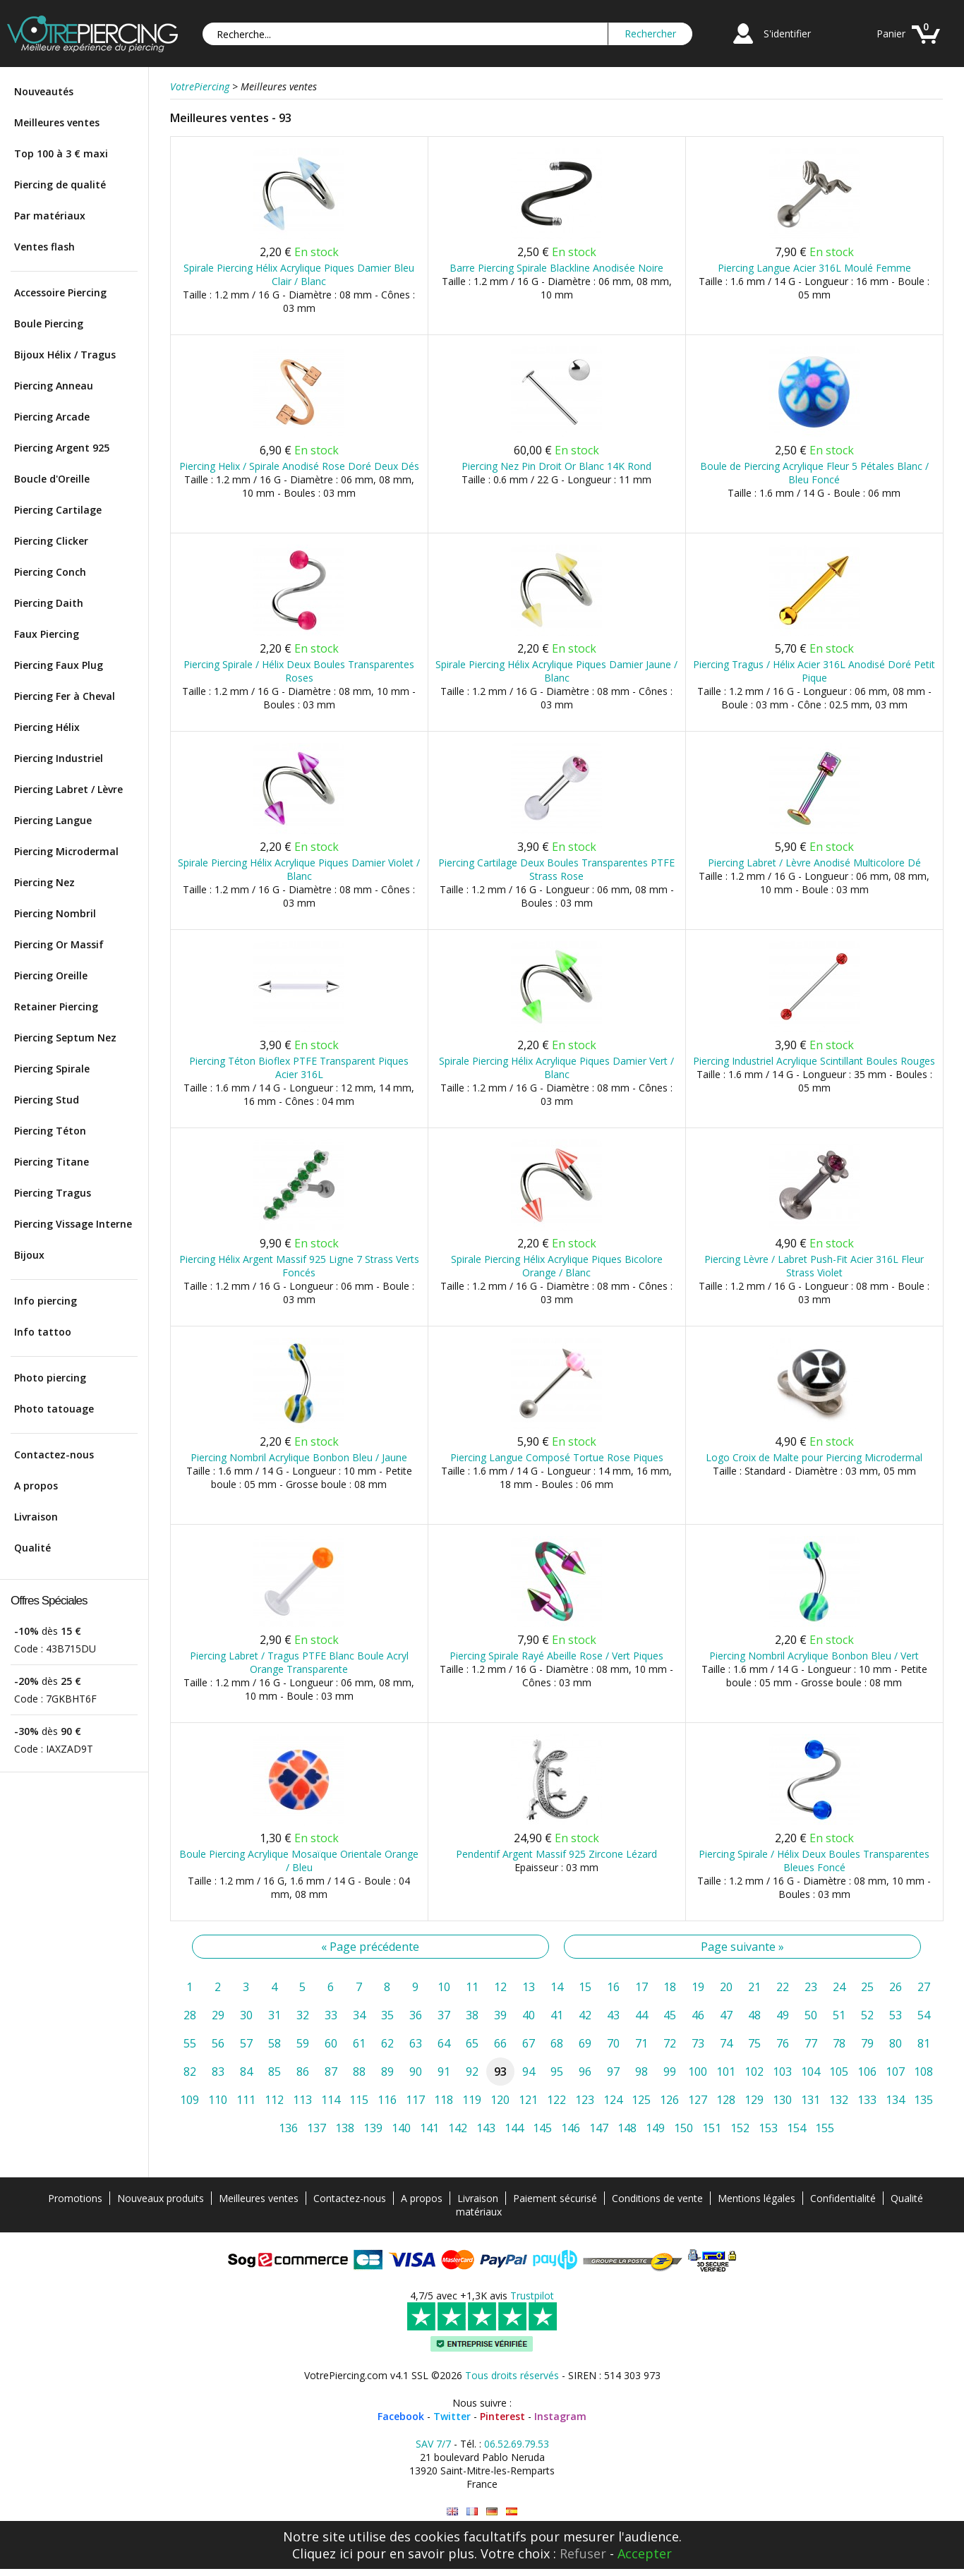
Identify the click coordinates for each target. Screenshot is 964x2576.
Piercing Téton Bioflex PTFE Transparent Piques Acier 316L (299, 1067)
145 (542, 2128)
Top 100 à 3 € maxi (61, 153)
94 (528, 2071)
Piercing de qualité (60, 184)
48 (754, 2015)
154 (796, 2128)
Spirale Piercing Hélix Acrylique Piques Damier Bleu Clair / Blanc (298, 274)
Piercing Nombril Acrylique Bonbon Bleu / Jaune (299, 1457)
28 (189, 2015)
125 (641, 2100)
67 (528, 2043)
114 (330, 2100)
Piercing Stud (46, 1099)
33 (331, 2015)
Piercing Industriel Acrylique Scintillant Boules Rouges (814, 1061)
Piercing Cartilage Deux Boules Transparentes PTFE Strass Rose (556, 869)
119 (471, 2100)
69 (585, 2043)
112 (274, 2100)
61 (359, 2043)
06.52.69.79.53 (516, 2443)
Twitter (452, 2416)
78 (839, 2043)
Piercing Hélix (47, 727)
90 (415, 2071)
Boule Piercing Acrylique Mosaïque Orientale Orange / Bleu (298, 1860)
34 (359, 2015)
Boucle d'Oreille (52, 478)
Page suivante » (742, 1946)
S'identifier (787, 33)
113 (302, 2100)
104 (810, 2071)
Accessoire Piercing (60, 292)
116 (387, 2100)
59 (302, 2043)
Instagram (560, 2416)
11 (472, 1987)
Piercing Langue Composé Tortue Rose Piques (556, 1457)
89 (387, 2071)
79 (867, 2043)
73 (698, 2043)
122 (556, 2100)
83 (218, 2071)
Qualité (32, 1547)
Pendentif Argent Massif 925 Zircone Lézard (556, 1854)
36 (415, 2015)
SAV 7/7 (433, 2443)
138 (344, 2128)
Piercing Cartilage (58, 509)
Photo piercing (50, 1377)
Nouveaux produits (160, 2198)
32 (302, 2015)
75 (754, 2043)
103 (782, 2071)
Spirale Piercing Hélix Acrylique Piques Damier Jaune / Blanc (556, 671)
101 (725, 2071)
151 (711, 2128)
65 (472, 2043)
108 (923, 2071)
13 (528, 1987)
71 (641, 2043)
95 (556, 2071)
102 (754, 2071)
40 (528, 2015)
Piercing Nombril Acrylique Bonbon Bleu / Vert (814, 1655)
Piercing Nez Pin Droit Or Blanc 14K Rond (556, 466)
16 (613, 1987)
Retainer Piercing (56, 1006)
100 (697, 2071)
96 (585, 2071)
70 (613, 2043)
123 (584, 2100)
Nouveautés (43, 91)
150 (683, 2128)
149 (655, 2128)
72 (669, 2043)
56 (218, 2043)
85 (274, 2071)
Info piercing (45, 1300)
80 (895, 2043)
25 (867, 1987)
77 (811, 2043)
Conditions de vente (657, 2198)
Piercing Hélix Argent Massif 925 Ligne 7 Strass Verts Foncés (299, 1265)
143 (485, 2128)
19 (698, 1987)
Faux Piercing (46, 634)
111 (245, 2100)
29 (218, 2015)
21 (754, 1987)
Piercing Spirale (52, 1068)
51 (839, 2015)
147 (598, 2128)
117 (415, 2100)
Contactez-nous (54, 1454)
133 (866, 2100)
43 (613, 2015)
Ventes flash (44, 246)
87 (331, 2071)
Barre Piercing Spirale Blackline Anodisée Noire (556, 267)
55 (189, 2043)
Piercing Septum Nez (65, 1037)
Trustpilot (532, 2295)
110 (217, 2100)
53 (895, 2015)
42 (585, 2015)
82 (189, 2071)
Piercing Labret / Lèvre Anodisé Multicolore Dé (814, 862)
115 (358, 2100)
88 (359, 2071)
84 (246, 2071)
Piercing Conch (50, 572)
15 (585, 1987)
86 (302, 2071)
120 (500, 2100)
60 (331, 2043)
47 (726, 2015)
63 (415, 2043)
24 (839, 1987)
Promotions (75, 2198)
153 (768, 2128)
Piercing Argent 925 (61, 447)
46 (698, 2015)
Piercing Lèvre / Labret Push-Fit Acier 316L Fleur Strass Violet (814, 1265)
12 (500, 1987)
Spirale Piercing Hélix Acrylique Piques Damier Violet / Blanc (299, 869)
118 (443, 2100)
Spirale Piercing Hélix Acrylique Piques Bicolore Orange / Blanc (557, 1265)
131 (810, 2100)
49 (782, 2015)
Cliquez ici (322, 2553)
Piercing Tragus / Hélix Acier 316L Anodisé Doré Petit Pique (814, 671)
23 (811, 1987)
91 (444, 2071)
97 (613, 2071)
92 (472, 2071)
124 (612, 2100)
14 (556, 1987)
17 (641, 1987)
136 (288, 2128)
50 (811, 2015)
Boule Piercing (48, 323)
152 (739, 2128)
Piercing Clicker (51, 541)
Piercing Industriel (58, 758)
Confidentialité (843, 2198)
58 (274, 2043)
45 (669, 2015)
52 (867, 2015)
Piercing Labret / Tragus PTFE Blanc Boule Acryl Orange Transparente (299, 1662)
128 (725, 2100)
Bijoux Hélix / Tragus (65, 354)
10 (444, 1987)
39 (500, 2015)
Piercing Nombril (55, 913)
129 (754, 2100)
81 (923, 2043)
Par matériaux (49, 215)
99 (669, 2071)
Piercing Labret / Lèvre (68, 789)
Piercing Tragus (52, 1192)
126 (669, 2100)
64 (444, 2043)
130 (782, 2100)
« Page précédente (370, 1946)
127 (697, 2100)
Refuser (583, 2553)
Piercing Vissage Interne (73, 1223)
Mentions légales (756, 2198)
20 (726, 1987)
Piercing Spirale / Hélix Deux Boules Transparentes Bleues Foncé (814, 1860)
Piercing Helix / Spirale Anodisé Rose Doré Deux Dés (299, 466)
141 (429, 2128)
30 (246, 2015)
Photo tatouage (54, 1408)
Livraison (36, 1516)
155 (824, 2128)
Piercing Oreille (51, 975)
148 (627, 2128)
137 (316, 2128)
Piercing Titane (51, 1161)
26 (895, 1987)
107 (895, 2071)
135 (923, 2100)
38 (472, 2015)
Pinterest (502, 2416)
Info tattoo (42, 1331)
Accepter (644, 2553)
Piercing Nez (44, 882)
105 (838, 2071)
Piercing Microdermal (66, 851)
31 (274, 2015)
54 (923, 2015)
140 (401, 2128)
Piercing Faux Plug (58, 665)
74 (726, 2043)
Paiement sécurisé (555, 2198)
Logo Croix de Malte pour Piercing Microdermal (814, 1457)
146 (570, 2128)
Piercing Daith (48, 603)
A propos (36, 1485)
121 (528, 2100)
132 (838, 2100)
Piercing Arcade (52, 416)
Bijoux (29, 1255)
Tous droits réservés (512, 2375)
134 (895, 2100)
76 (782, 2043)
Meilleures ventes (57, 122)
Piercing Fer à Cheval (64, 696)
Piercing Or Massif (59, 944)
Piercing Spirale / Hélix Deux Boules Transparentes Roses (298, 671)
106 (866, 2071)
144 (514, 2128)
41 (556, 2015)
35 (387, 2015)
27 (923, 1987)
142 (457, 2128)
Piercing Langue (53, 820)
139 (372, 2128)
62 (387, 2043)
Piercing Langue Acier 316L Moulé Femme (814, 267)
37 (444, 2015)
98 (641, 2071)
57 (246, 2043)
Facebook (401, 2416)
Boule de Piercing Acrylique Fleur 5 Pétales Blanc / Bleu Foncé (814, 472)
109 (189, 2100)
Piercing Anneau (53, 385)
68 (556, 2043)
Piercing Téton (50, 1130)
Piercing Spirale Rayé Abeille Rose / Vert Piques (556, 1655)
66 (500, 2043)
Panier (890, 33)
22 (782, 1987)
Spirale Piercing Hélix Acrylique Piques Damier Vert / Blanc (556, 1067)
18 (669, 1987)
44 (641, 2015)
